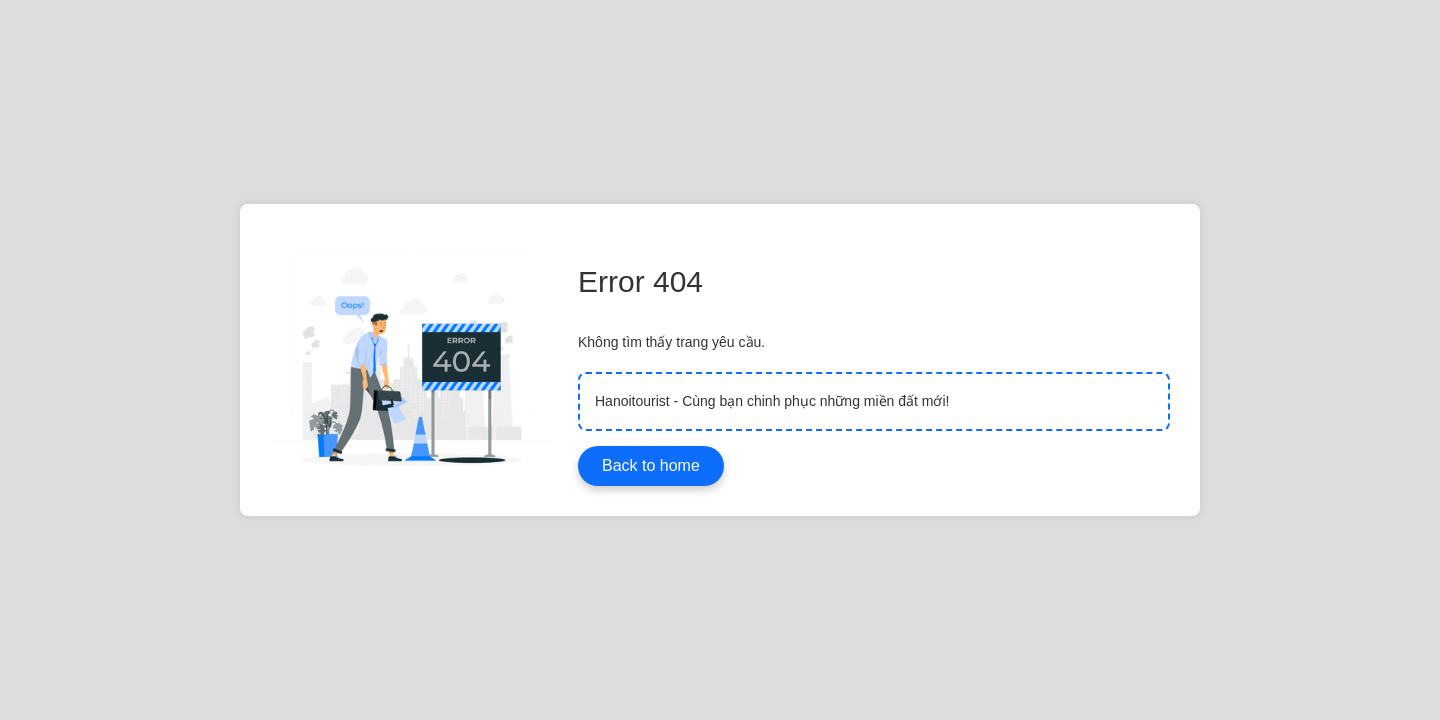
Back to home (651, 465)
